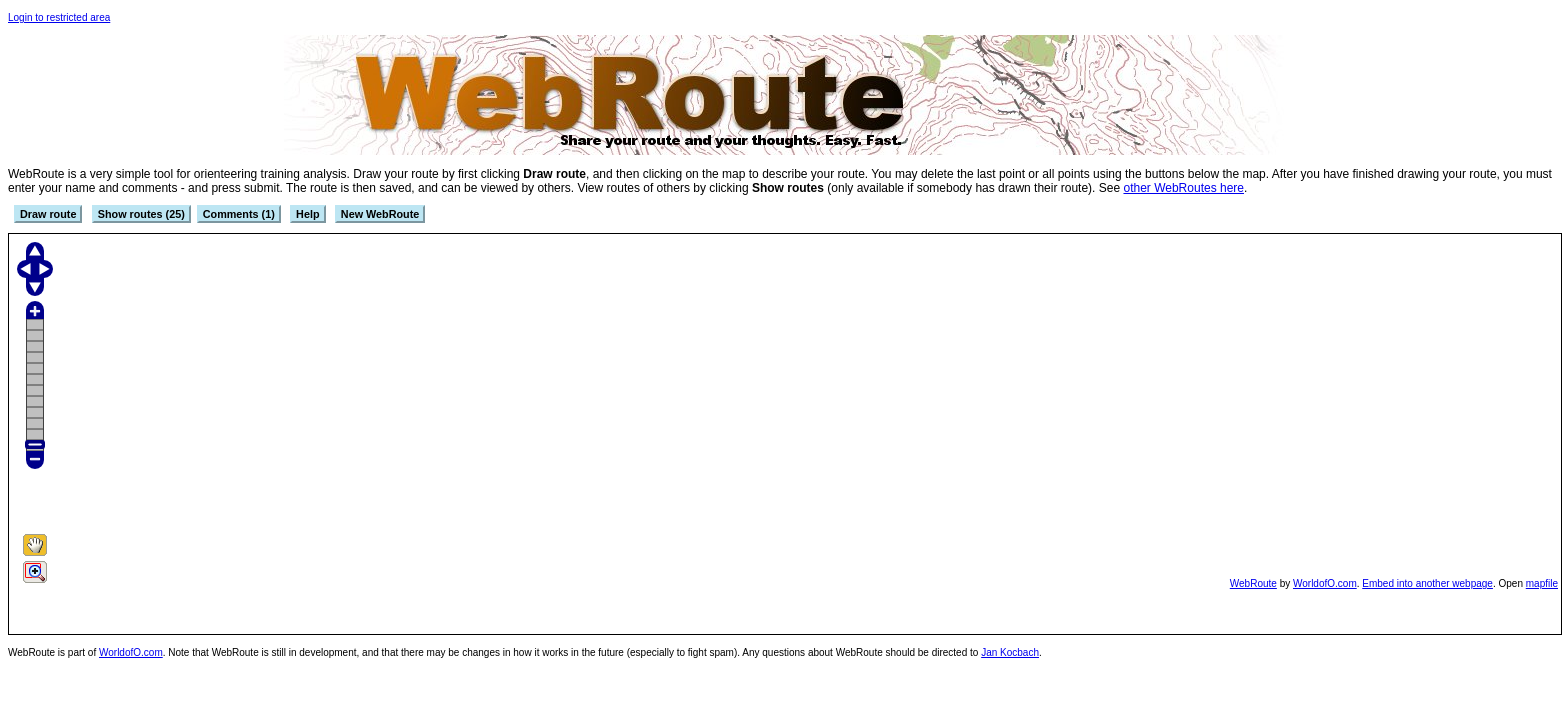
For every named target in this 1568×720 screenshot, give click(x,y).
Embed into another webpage (1427, 583)
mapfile (1542, 583)
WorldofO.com (1325, 583)
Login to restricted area (59, 17)
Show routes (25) (141, 214)
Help (307, 214)
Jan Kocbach (1010, 652)
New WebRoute (380, 214)
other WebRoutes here (1183, 188)
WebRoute (1253, 583)
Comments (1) (239, 214)
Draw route (48, 214)
